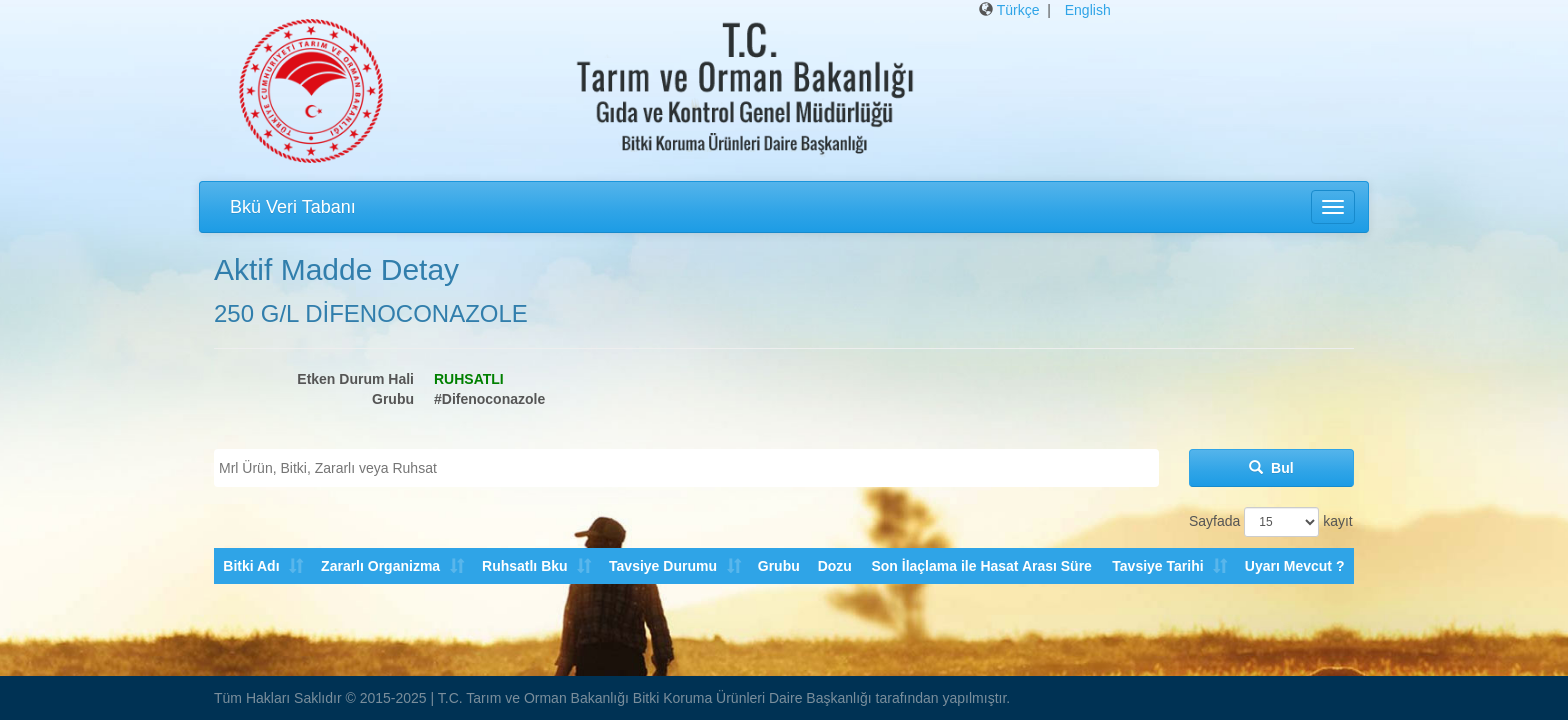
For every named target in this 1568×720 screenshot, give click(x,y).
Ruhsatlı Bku (524, 566)
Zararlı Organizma (380, 566)
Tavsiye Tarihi (1157, 566)
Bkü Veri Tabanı (293, 207)
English (1088, 10)
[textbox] (691, 468)
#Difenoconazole (489, 399)
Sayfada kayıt (1271, 522)
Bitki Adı (251, 566)
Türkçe (1018, 10)
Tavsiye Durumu (662, 566)
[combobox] (686, 468)
